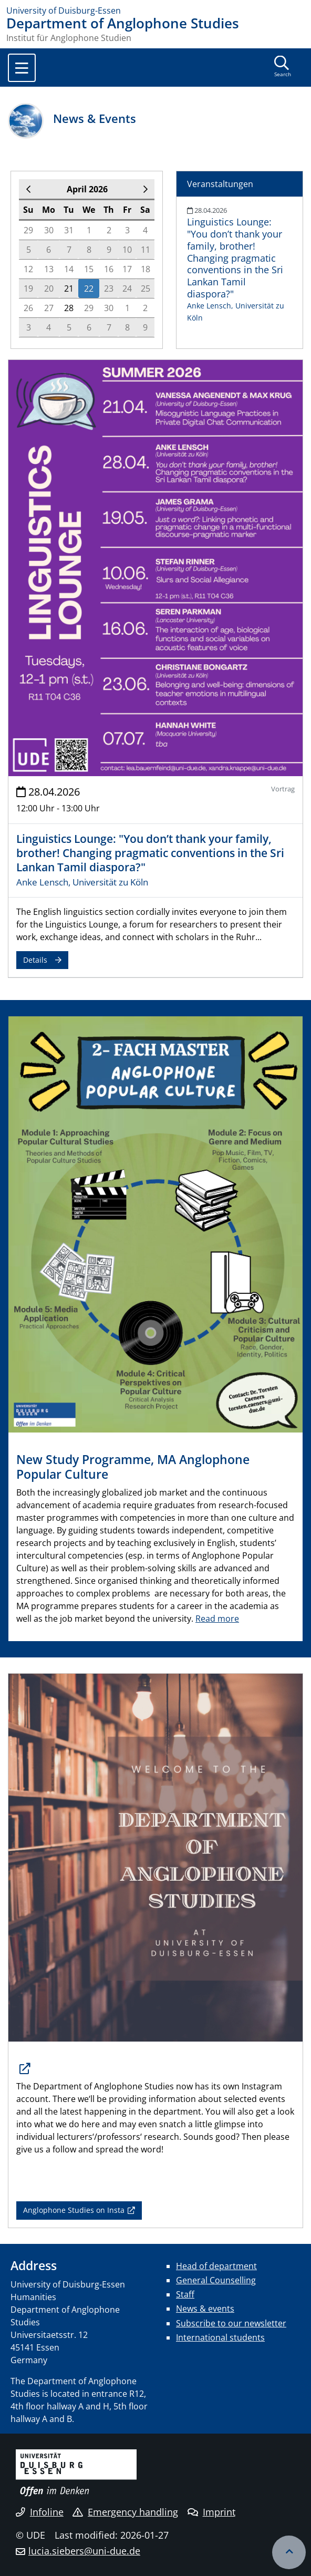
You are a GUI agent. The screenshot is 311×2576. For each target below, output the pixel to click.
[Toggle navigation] (22, 68)
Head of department (216, 2266)
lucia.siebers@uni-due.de (84, 2550)
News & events (205, 2308)
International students (220, 2337)
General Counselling (216, 2280)
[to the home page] (155, 10)
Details (35, 960)
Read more (217, 1618)
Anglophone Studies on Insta (74, 2210)
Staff (185, 2294)
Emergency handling (125, 2512)
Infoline (40, 2512)
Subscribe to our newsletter (231, 2323)
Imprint (211, 2512)
